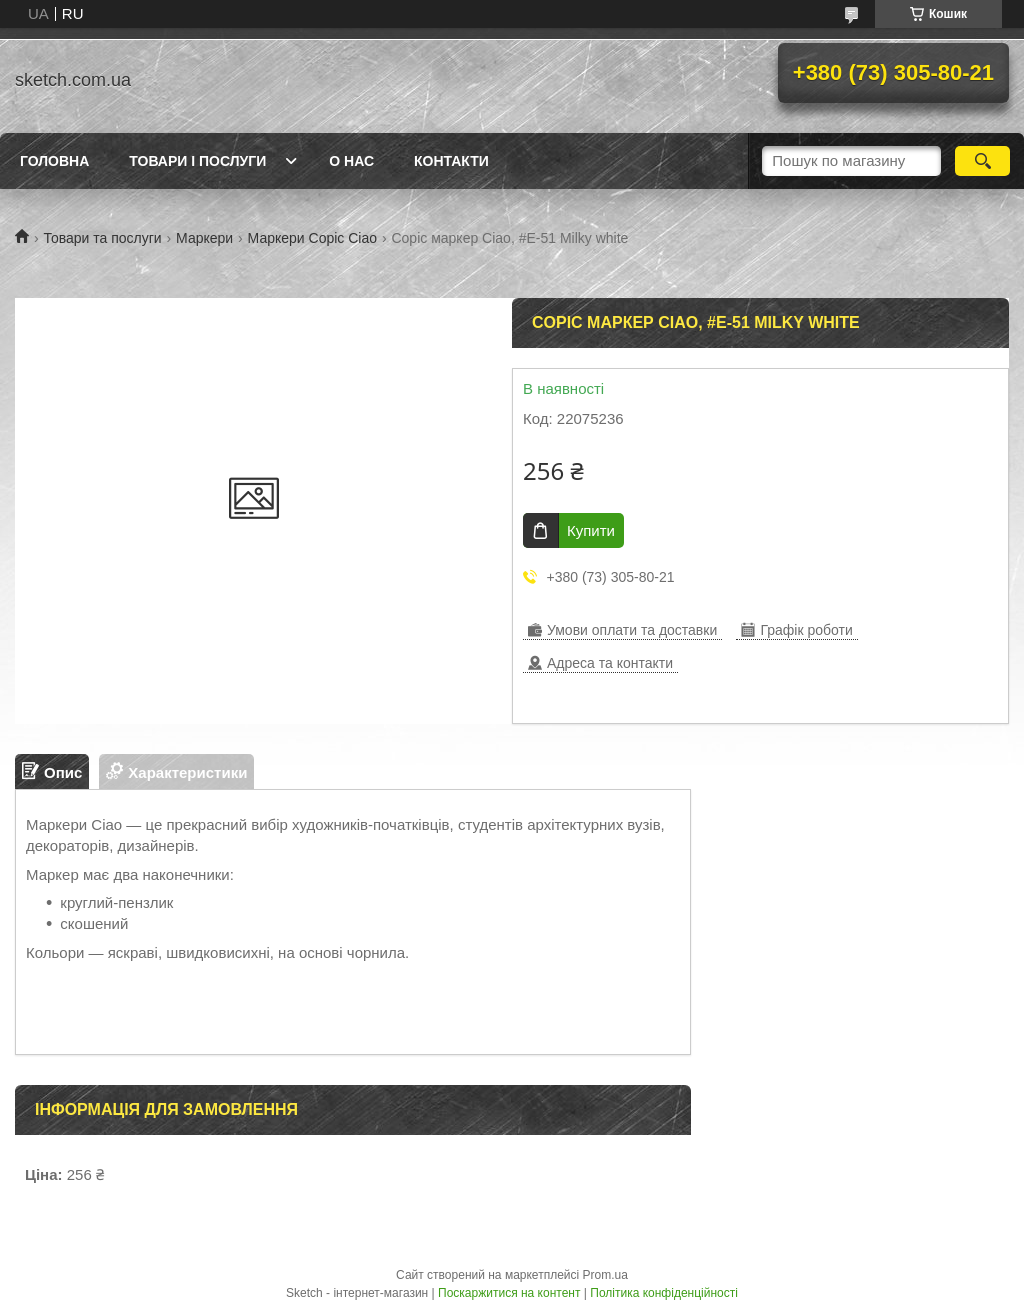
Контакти (451, 161)
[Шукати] (982, 161)
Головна (54, 161)
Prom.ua (605, 1275)
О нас (351, 161)
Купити (591, 530)
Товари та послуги (102, 238)
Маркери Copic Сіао (312, 238)
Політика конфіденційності (664, 1293)
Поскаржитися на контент (509, 1293)
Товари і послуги (197, 161)
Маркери (204, 238)
